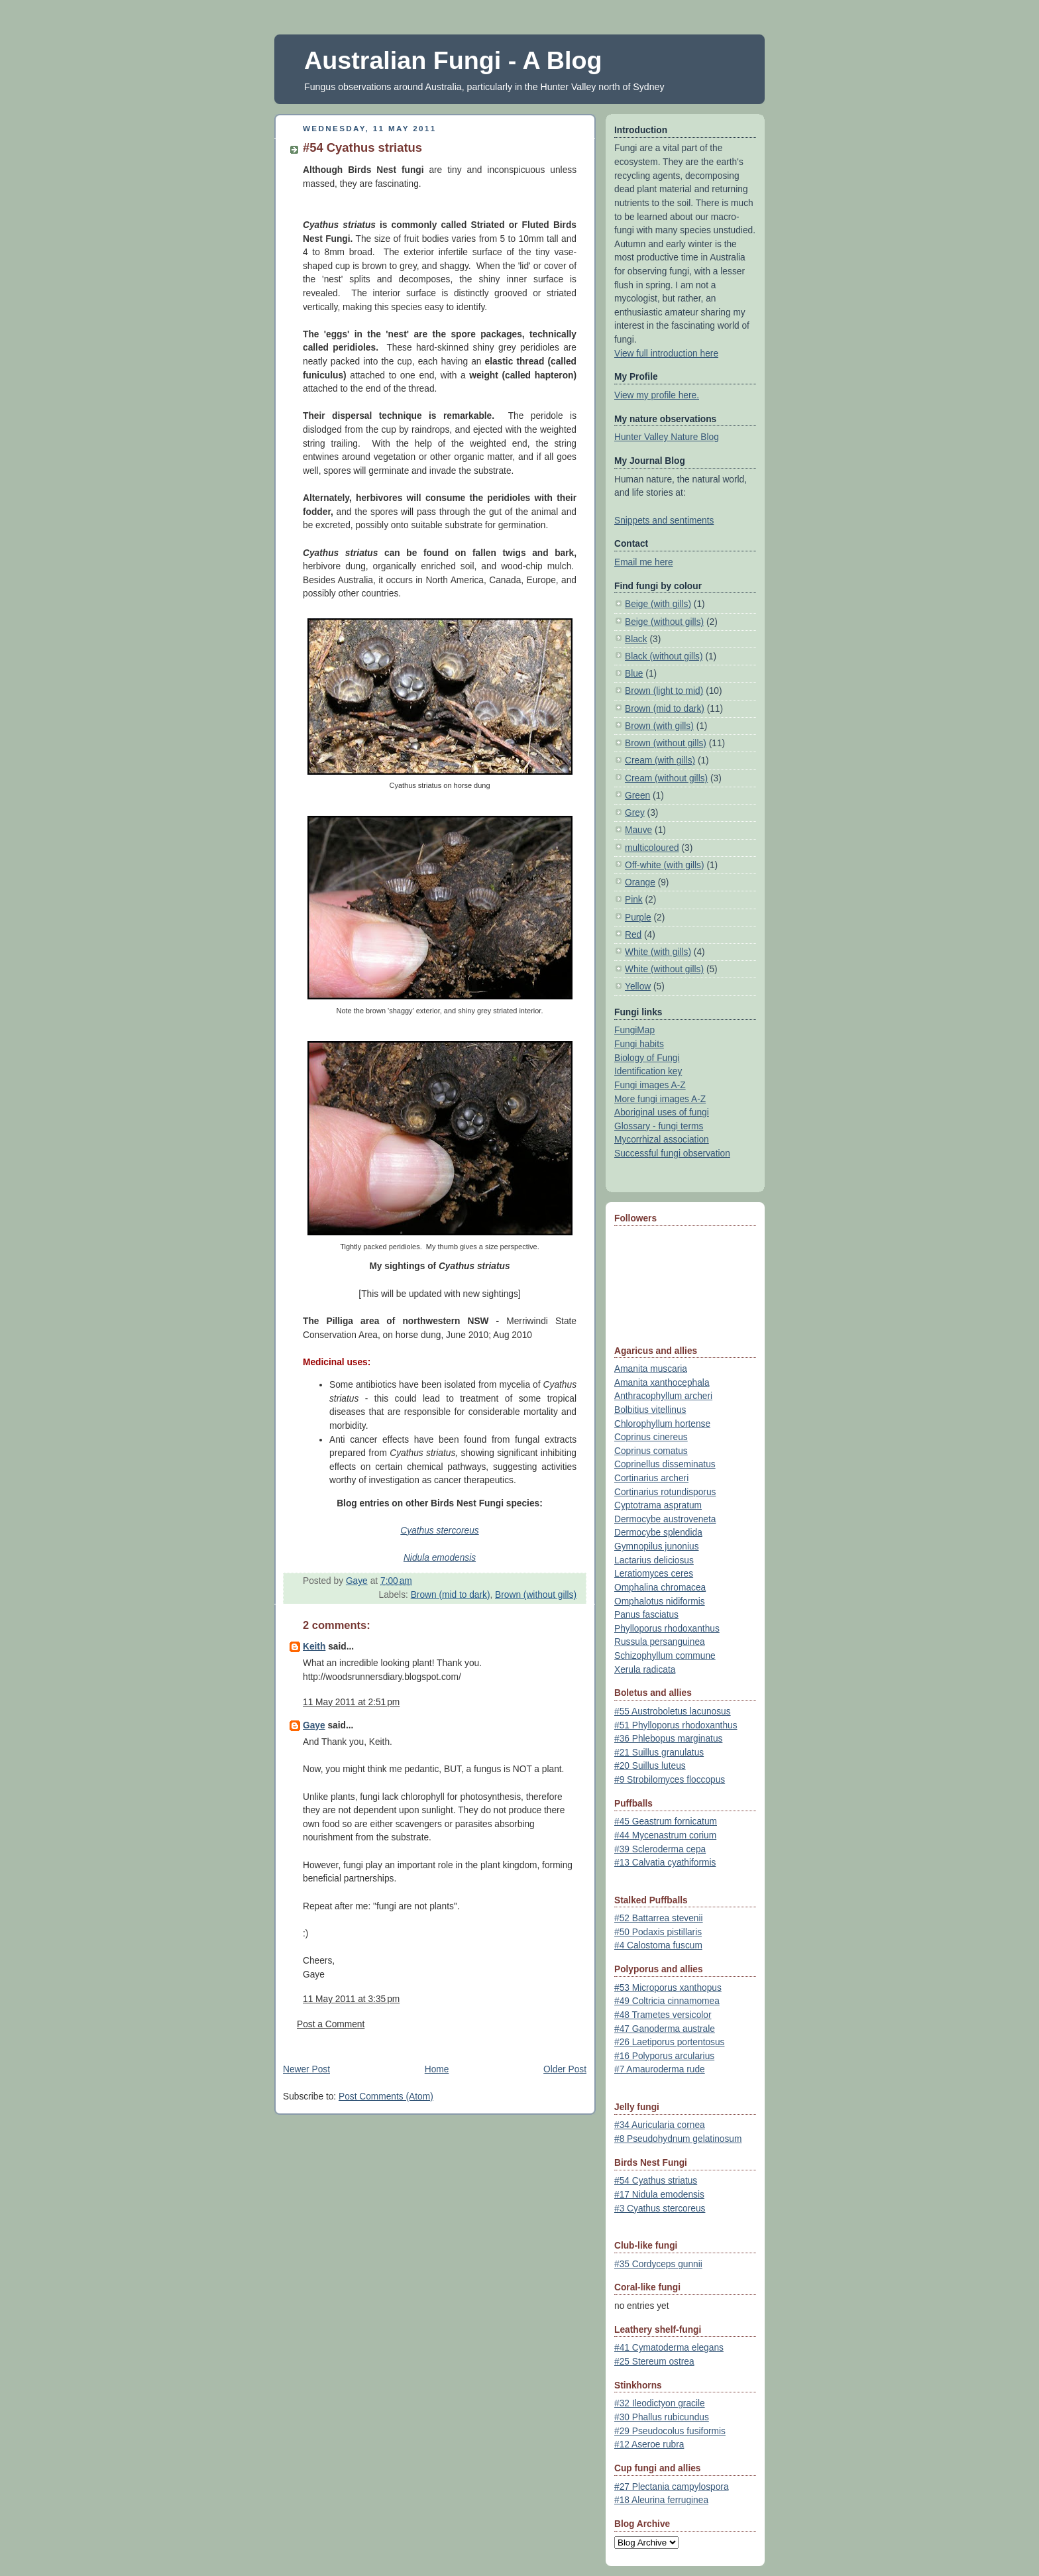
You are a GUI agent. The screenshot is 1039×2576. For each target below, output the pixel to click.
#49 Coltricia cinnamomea (667, 2001)
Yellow (638, 986)
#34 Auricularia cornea (659, 2125)
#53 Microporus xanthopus (668, 1988)
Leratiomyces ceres (653, 1574)
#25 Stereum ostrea (654, 2362)
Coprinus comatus (651, 1451)
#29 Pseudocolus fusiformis (670, 2431)
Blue (634, 674)
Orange (640, 882)
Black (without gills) (664, 656)
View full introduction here (666, 354)
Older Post (564, 2069)
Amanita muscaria (650, 1369)
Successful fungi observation (672, 1153)
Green (637, 796)
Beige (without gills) (664, 622)
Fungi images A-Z (650, 1085)
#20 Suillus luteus (650, 1766)
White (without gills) (664, 969)
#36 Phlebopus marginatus (668, 1739)
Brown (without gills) (535, 1595)
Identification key (648, 1071)
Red (633, 935)
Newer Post (306, 2069)
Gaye (314, 1725)
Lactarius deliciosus (654, 1560)
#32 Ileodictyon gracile (659, 2403)
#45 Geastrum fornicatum (665, 1821)
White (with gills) (658, 952)
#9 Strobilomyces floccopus (669, 1780)
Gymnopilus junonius (656, 1546)
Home (437, 2069)
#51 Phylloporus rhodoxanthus (676, 1725)
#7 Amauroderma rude (659, 2069)
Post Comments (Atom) (386, 2096)
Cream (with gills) (660, 760)
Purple (638, 918)
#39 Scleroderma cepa (660, 1849)
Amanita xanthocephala (662, 1383)
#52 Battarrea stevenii (658, 1918)
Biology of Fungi (647, 1058)
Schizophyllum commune (665, 1656)
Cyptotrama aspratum (658, 1505)
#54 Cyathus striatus (655, 2181)
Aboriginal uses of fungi (661, 1112)
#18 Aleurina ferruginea (661, 2500)
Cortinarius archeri (651, 1478)
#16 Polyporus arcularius (664, 2056)
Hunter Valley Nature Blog (666, 437)
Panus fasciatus (646, 1615)
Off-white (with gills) (664, 865)
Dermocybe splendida (658, 1533)
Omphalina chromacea (660, 1588)
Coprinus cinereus (651, 1437)
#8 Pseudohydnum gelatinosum (677, 2139)
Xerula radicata (644, 1670)
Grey (635, 813)
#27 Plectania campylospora (671, 2487)
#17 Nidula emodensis (659, 2195)
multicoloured (652, 848)
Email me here (643, 562)
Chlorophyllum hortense (662, 1424)
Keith (314, 1647)
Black (636, 639)
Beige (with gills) (658, 604)
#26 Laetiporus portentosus (669, 2042)
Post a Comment (330, 2024)
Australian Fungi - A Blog (453, 60)
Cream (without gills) (666, 778)
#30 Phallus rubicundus (661, 2417)
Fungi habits (639, 1044)
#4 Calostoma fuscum (658, 1945)
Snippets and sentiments (664, 521)
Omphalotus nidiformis (659, 1601)
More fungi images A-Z (660, 1099)
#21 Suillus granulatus (659, 1753)
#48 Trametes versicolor (663, 2015)
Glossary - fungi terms (658, 1126)
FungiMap (634, 1030)
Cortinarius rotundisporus (665, 1492)
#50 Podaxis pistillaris (658, 1932)
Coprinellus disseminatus (665, 1464)
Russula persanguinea (659, 1642)
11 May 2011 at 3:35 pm (351, 1999)
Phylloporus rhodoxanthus (667, 1629)
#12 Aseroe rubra (649, 2444)
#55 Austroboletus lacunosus (672, 1711)
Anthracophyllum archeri (663, 1396)
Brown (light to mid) (664, 691)
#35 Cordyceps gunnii (658, 2264)
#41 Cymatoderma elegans (669, 2348)
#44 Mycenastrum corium (665, 1835)
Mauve (638, 830)
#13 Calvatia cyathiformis (665, 1863)
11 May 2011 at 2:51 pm (351, 1702)
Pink (634, 900)
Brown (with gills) (659, 726)
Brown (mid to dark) (450, 1595)
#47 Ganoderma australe (664, 2029)
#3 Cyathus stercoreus (659, 2208)
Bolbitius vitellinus (650, 1410)
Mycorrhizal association (661, 1140)
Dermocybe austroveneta (665, 1519)
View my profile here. (656, 395)
